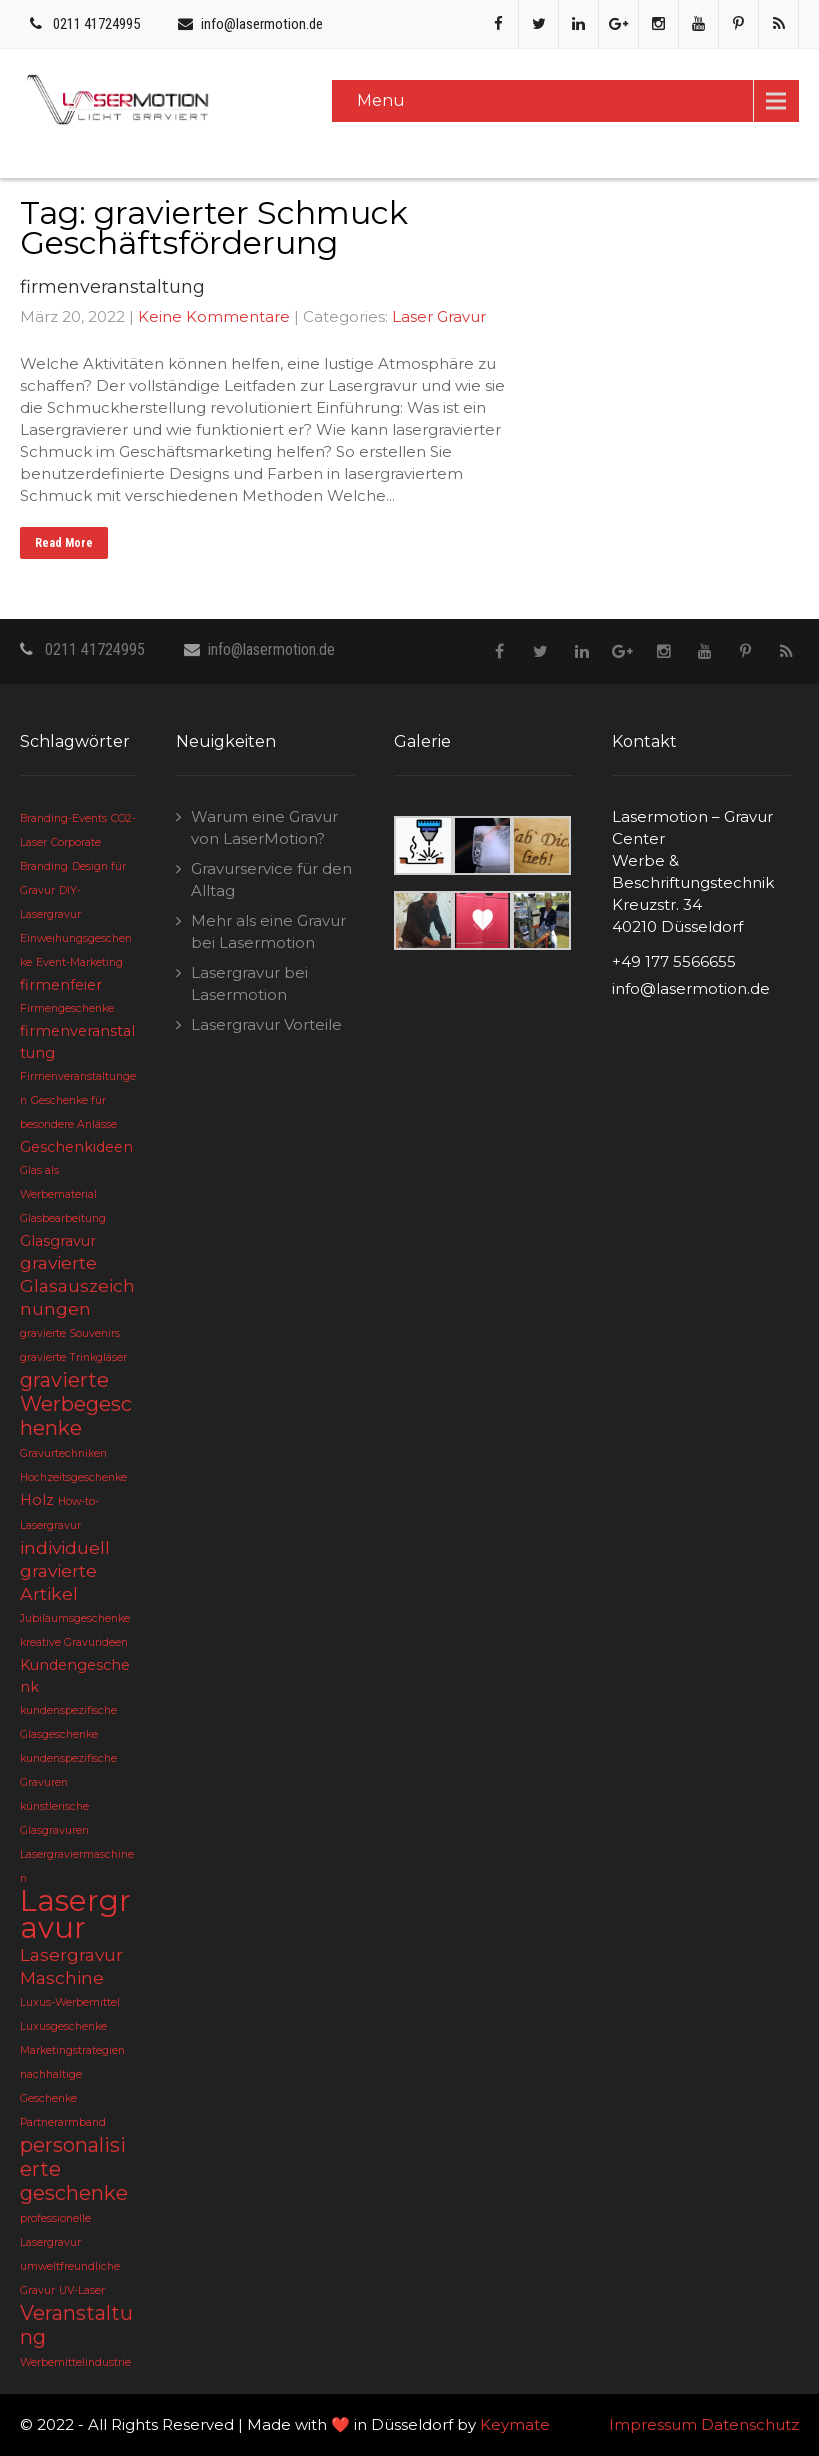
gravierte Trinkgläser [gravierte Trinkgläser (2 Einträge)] (73, 1357)
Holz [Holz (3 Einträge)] (37, 1500)
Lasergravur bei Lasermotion (249, 983)
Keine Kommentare (214, 316)
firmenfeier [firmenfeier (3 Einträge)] (61, 985)
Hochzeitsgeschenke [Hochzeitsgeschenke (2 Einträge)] (73, 1477)
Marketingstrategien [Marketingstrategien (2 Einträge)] (72, 2050)
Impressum (653, 2424)
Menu (381, 100)
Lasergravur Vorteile (266, 1024)
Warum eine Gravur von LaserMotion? (264, 827)
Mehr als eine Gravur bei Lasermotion (268, 931)
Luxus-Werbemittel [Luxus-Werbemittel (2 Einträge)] (70, 2002)
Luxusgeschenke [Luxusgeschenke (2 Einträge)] (63, 2026)
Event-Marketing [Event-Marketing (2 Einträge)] (79, 962)
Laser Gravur (439, 316)
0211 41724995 (96, 24)
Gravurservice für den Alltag (271, 879)
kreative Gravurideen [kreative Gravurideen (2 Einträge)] (74, 1642)
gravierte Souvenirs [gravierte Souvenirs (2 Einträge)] (70, 1333)
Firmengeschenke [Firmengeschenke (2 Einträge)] (67, 1008)
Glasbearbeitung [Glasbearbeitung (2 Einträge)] (63, 1218)
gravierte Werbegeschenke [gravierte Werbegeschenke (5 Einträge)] (76, 1404)
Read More (64, 543)
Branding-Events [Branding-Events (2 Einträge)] (63, 818)
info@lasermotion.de (262, 24)
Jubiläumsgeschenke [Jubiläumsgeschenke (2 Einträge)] (75, 1618)
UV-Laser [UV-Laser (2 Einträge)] (82, 2290)
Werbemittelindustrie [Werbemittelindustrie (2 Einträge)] (75, 2362)
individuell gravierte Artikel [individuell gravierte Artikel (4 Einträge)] (65, 1570)
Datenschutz (750, 2424)
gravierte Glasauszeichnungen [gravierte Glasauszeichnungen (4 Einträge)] (77, 1285)
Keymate (515, 2424)
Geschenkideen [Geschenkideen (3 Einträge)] (76, 1147)
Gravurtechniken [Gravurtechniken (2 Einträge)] (63, 1453)
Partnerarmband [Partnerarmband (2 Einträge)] (63, 2122)
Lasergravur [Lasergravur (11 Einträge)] (75, 1914)
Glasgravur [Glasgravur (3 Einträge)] (58, 1241)
